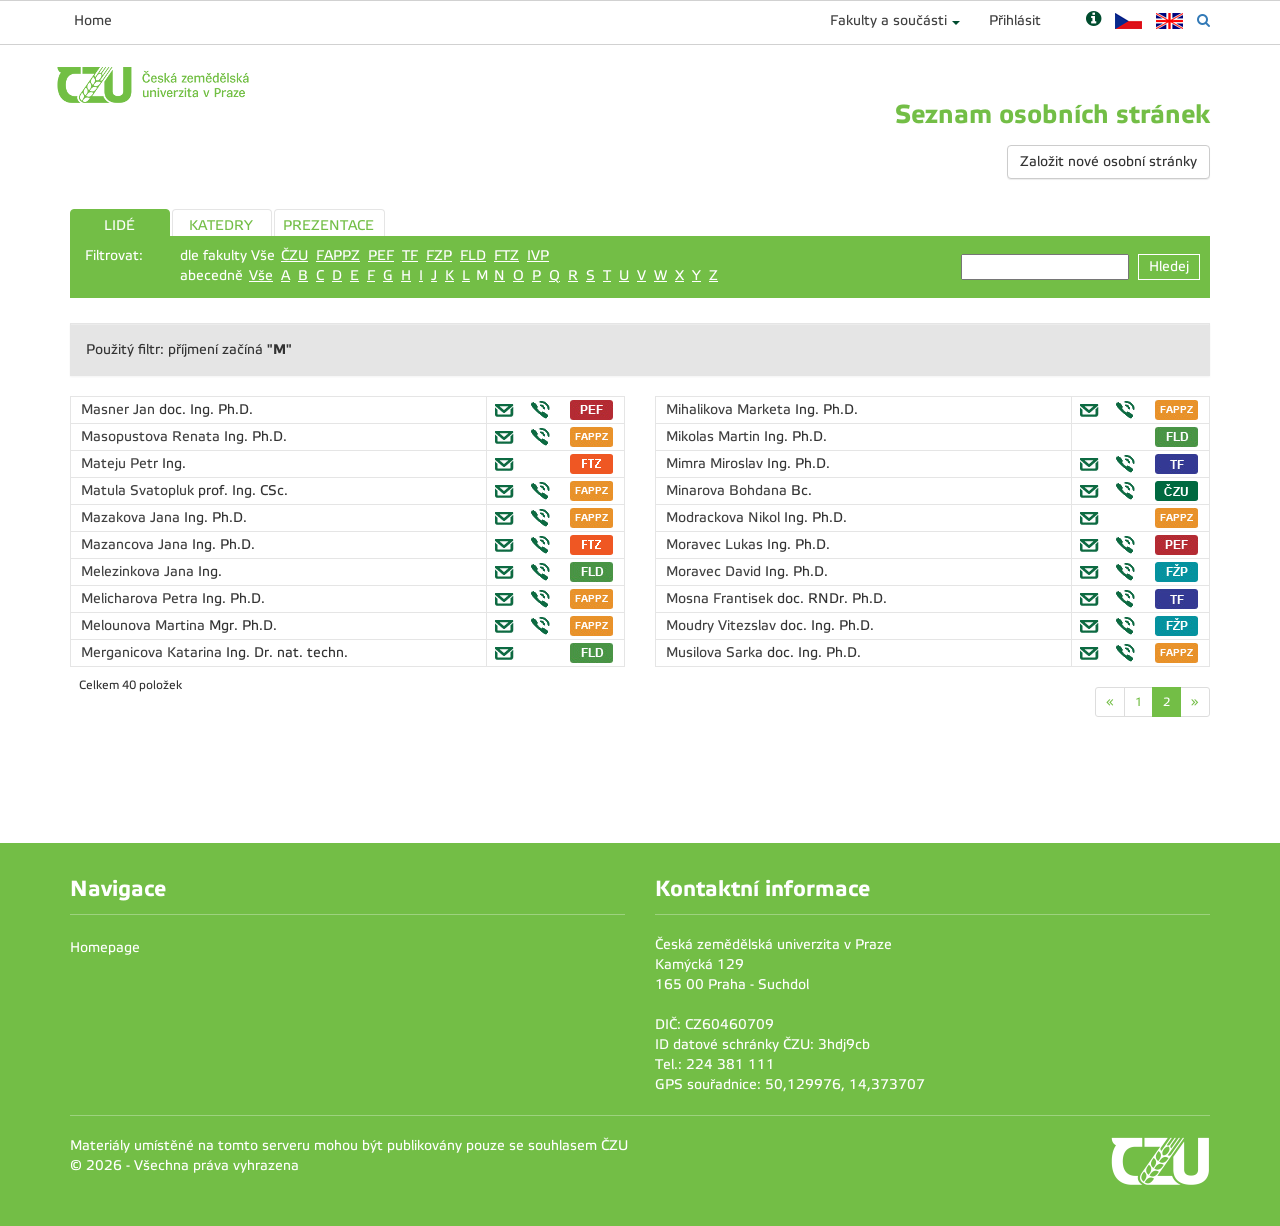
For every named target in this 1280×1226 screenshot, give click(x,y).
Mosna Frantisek (721, 598)
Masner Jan (120, 409)
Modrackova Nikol (725, 517)
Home (93, 20)
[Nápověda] (1093, 20)
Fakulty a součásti (888, 20)
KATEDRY (221, 225)
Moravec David (715, 571)
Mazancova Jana (136, 544)
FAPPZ (338, 255)
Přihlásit (1015, 20)
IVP (538, 255)
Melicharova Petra (141, 598)
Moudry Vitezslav (723, 625)
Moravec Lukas (716, 544)
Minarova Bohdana (728, 490)
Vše (261, 275)
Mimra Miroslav (716, 463)
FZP (439, 255)
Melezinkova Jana (139, 571)
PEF (381, 255)
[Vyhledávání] (1203, 20)
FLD (473, 255)
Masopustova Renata (152, 436)
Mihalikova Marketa (730, 409)
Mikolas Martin (715, 436)
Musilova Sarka (716, 652)
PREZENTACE (328, 225)
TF (410, 255)
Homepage (105, 947)
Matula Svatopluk (139, 490)
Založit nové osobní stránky (1108, 161)
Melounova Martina (145, 625)
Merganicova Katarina (153, 652)
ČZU (294, 255)
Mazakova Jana (132, 517)
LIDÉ (119, 225)
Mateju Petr (121, 463)
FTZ (506, 255)
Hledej (1169, 266)
